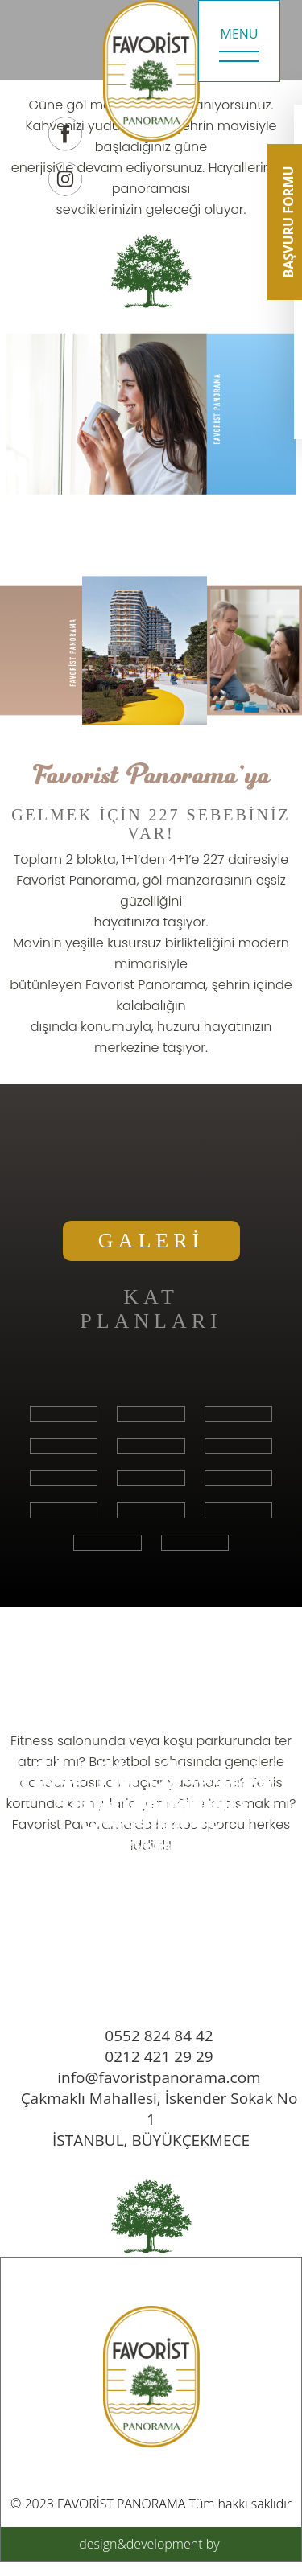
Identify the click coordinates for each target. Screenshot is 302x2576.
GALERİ (151, 1240)
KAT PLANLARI (151, 1309)
